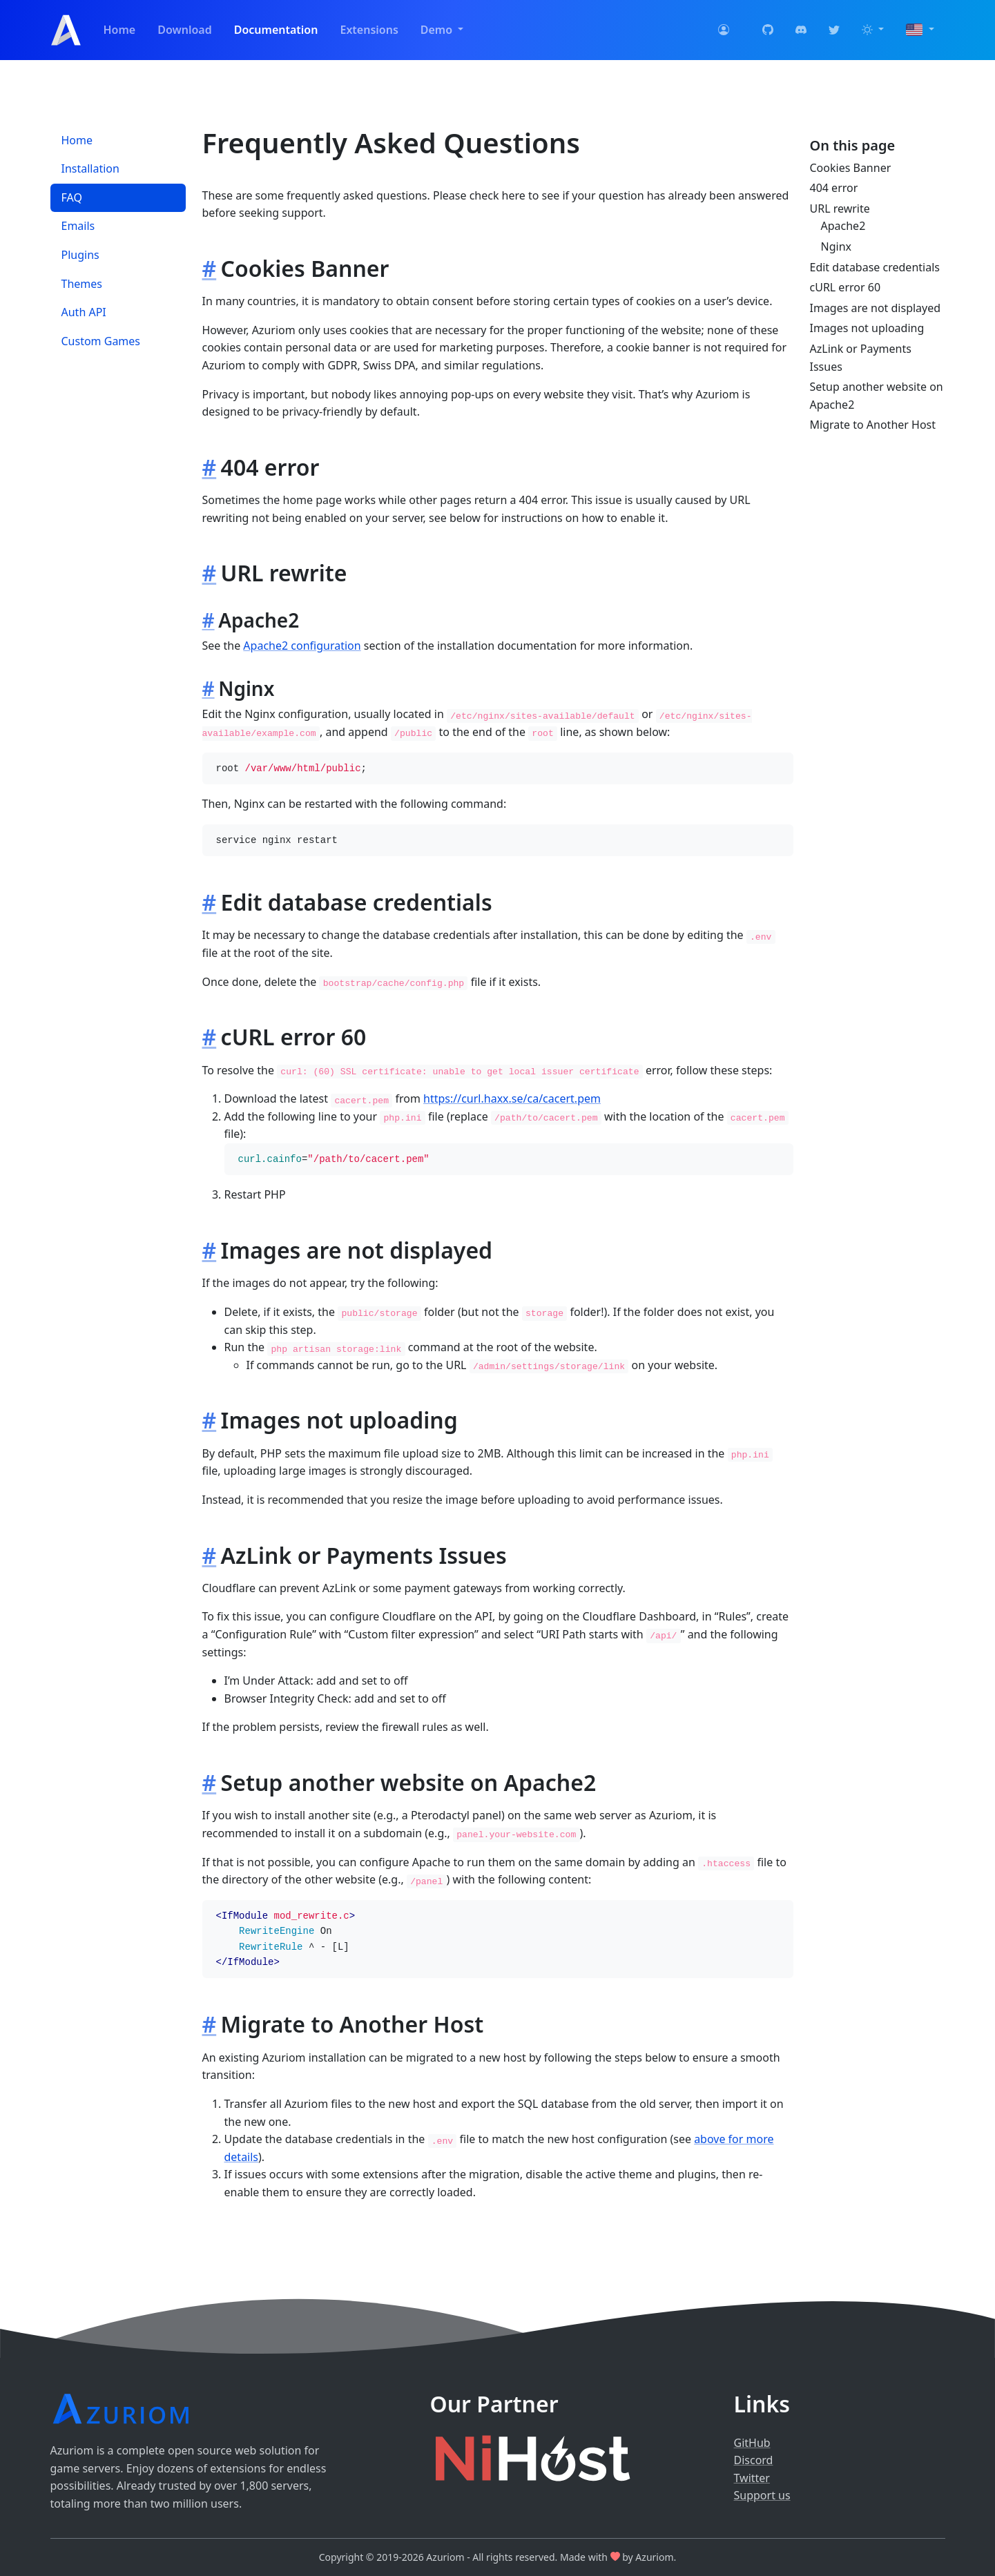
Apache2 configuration (301, 645)
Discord (753, 2460)
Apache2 (843, 225)
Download (184, 29)
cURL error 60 (845, 287)
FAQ (71, 197)
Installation (90, 168)
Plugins (80, 254)
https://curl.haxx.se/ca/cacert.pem (512, 1098)
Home (120, 29)
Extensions (369, 29)
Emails (78, 225)
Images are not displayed (875, 308)
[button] (873, 30)
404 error (834, 187)
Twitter (752, 2478)
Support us (762, 2495)
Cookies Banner (850, 167)
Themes (81, 283)
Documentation (276, 29)
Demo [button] (438, 29)
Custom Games (101, 341)
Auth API (83, 312)
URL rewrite (840, 208)
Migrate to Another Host (873, 424)
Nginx (836, 246)
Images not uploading (867, 328)
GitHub (752, 2442)
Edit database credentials (875, 267)
